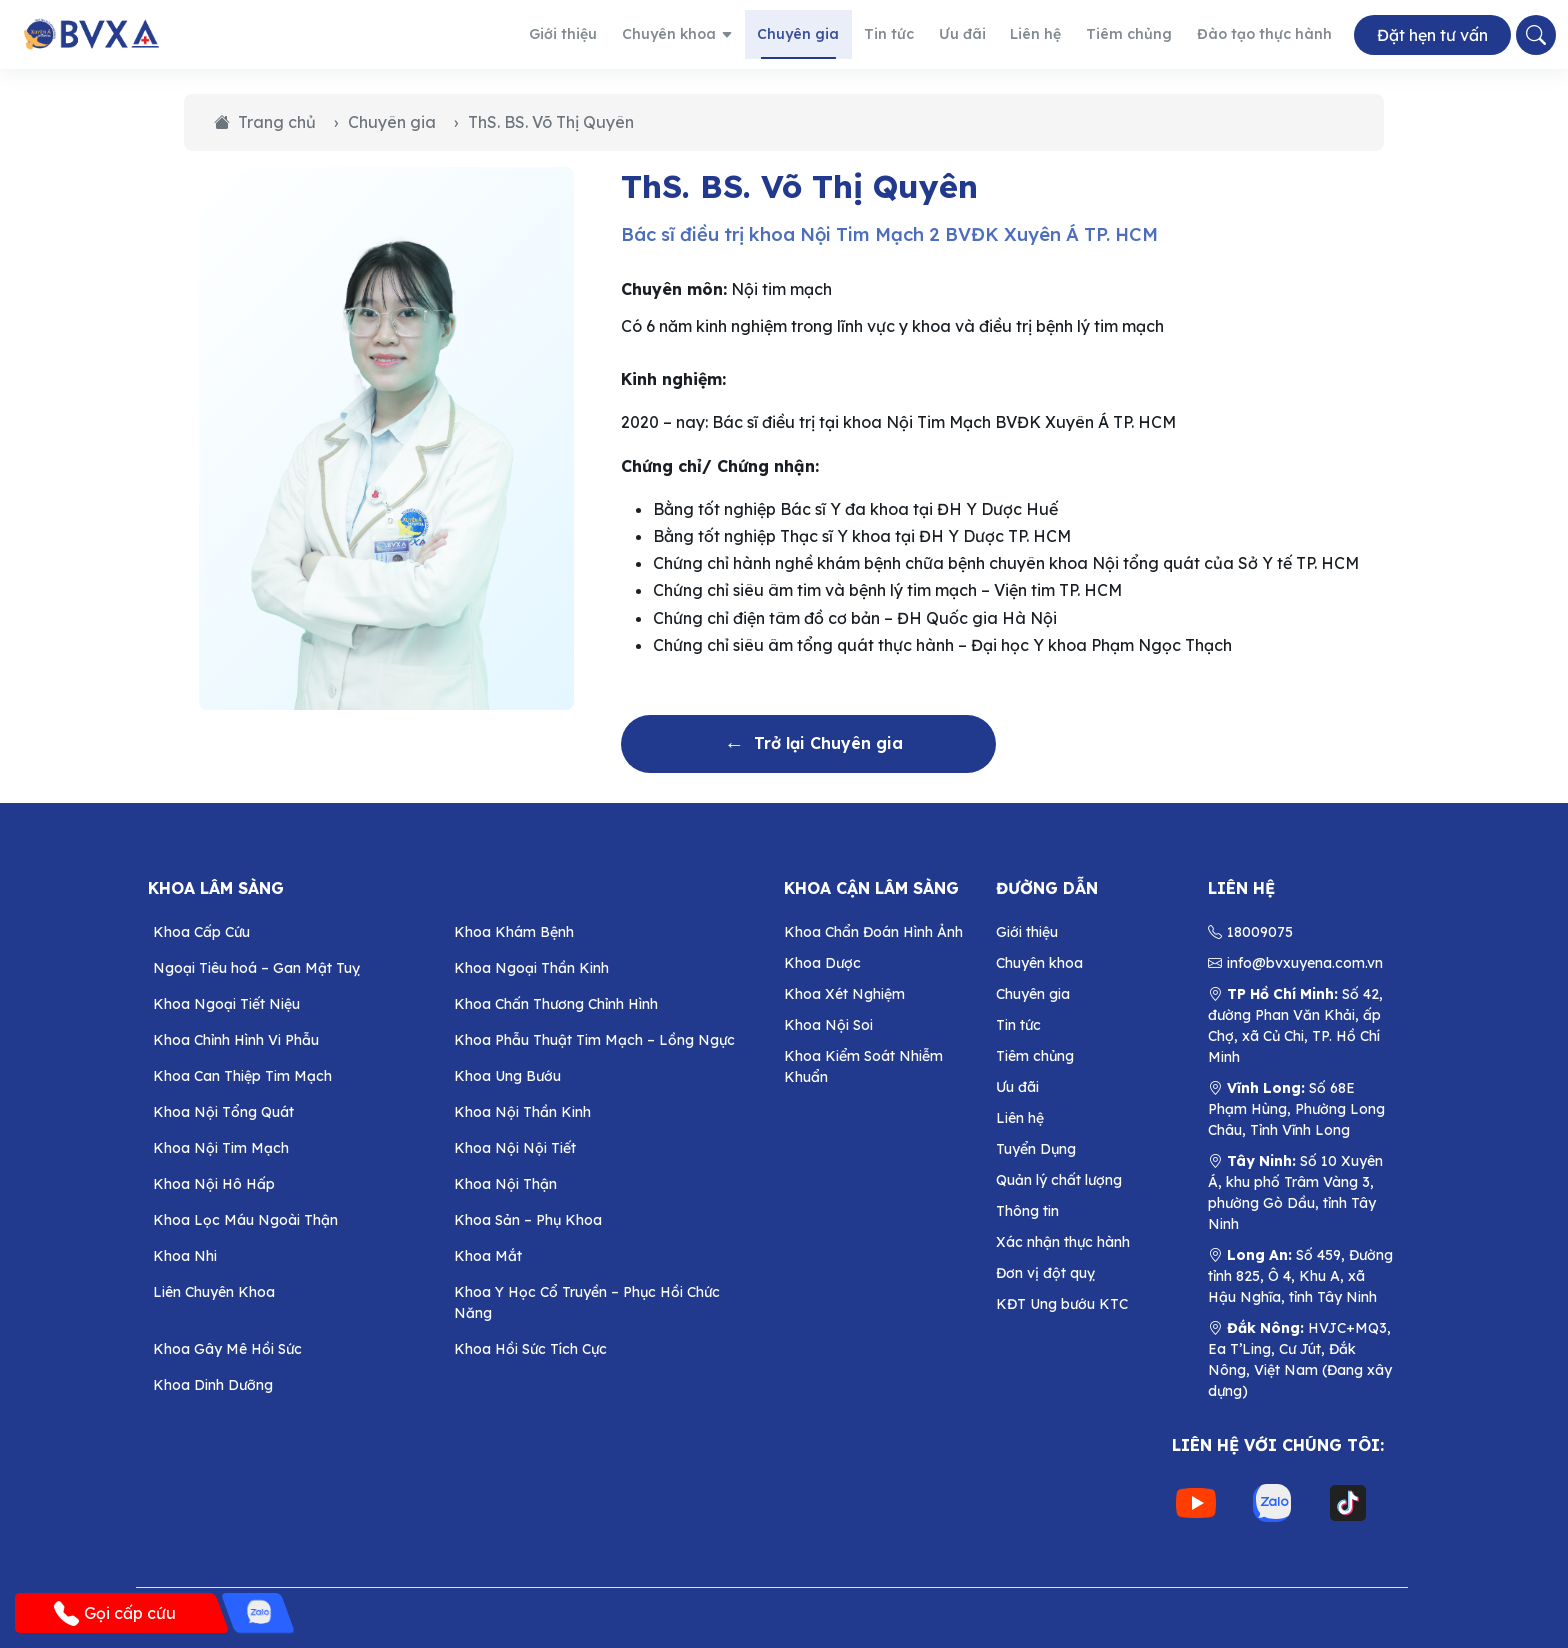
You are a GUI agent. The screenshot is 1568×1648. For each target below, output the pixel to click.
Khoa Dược (822, 963)
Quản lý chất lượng (1059, 1180)
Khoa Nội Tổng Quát (223, 1112)
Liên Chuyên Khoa (214, 1292)
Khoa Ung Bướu (507, 1076)
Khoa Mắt (488, 1256)
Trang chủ (265, 122)
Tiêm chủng (1144, 34)
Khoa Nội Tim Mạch (221, 1148)
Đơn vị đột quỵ (1045, 1273)
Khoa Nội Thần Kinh (522, 1112)
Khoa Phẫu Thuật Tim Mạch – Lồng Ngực (594, 1040)
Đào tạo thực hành (1269, 34)
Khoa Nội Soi (828, 1025)
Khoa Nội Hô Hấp (214, 1184)
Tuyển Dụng (1036, 1149)
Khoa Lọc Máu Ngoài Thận (245, 1220)
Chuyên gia (836, 34)
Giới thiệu (616, 34)
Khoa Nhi (185, 1256)
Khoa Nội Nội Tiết (515, 1148)
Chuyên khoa (723, 34)
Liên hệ (1057, 34)
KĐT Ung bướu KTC (1062, 1304)
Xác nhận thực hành (1063, 1242)
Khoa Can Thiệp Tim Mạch (242, 1076)
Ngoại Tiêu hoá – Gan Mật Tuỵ (256, 968)
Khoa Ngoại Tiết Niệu (226, 1004)
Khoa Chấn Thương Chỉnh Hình (556, 1004)
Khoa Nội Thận (505, 1184)
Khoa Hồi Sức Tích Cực (530, 1349)
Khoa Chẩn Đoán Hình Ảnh (873, 932)
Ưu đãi (987, 34)
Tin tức (919, 34)
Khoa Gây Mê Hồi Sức (227, 1349)
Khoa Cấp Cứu (201, 932)
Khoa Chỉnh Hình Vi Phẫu (236, 1040)
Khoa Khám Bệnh (514, 932)
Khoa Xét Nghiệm (844, 994)
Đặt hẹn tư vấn (1432, 35)
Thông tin (1027, 1211)
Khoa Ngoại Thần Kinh (531, 968)
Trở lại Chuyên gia (808, 744)
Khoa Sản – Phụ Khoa (528, 1220)
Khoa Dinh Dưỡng (213, 1385)
